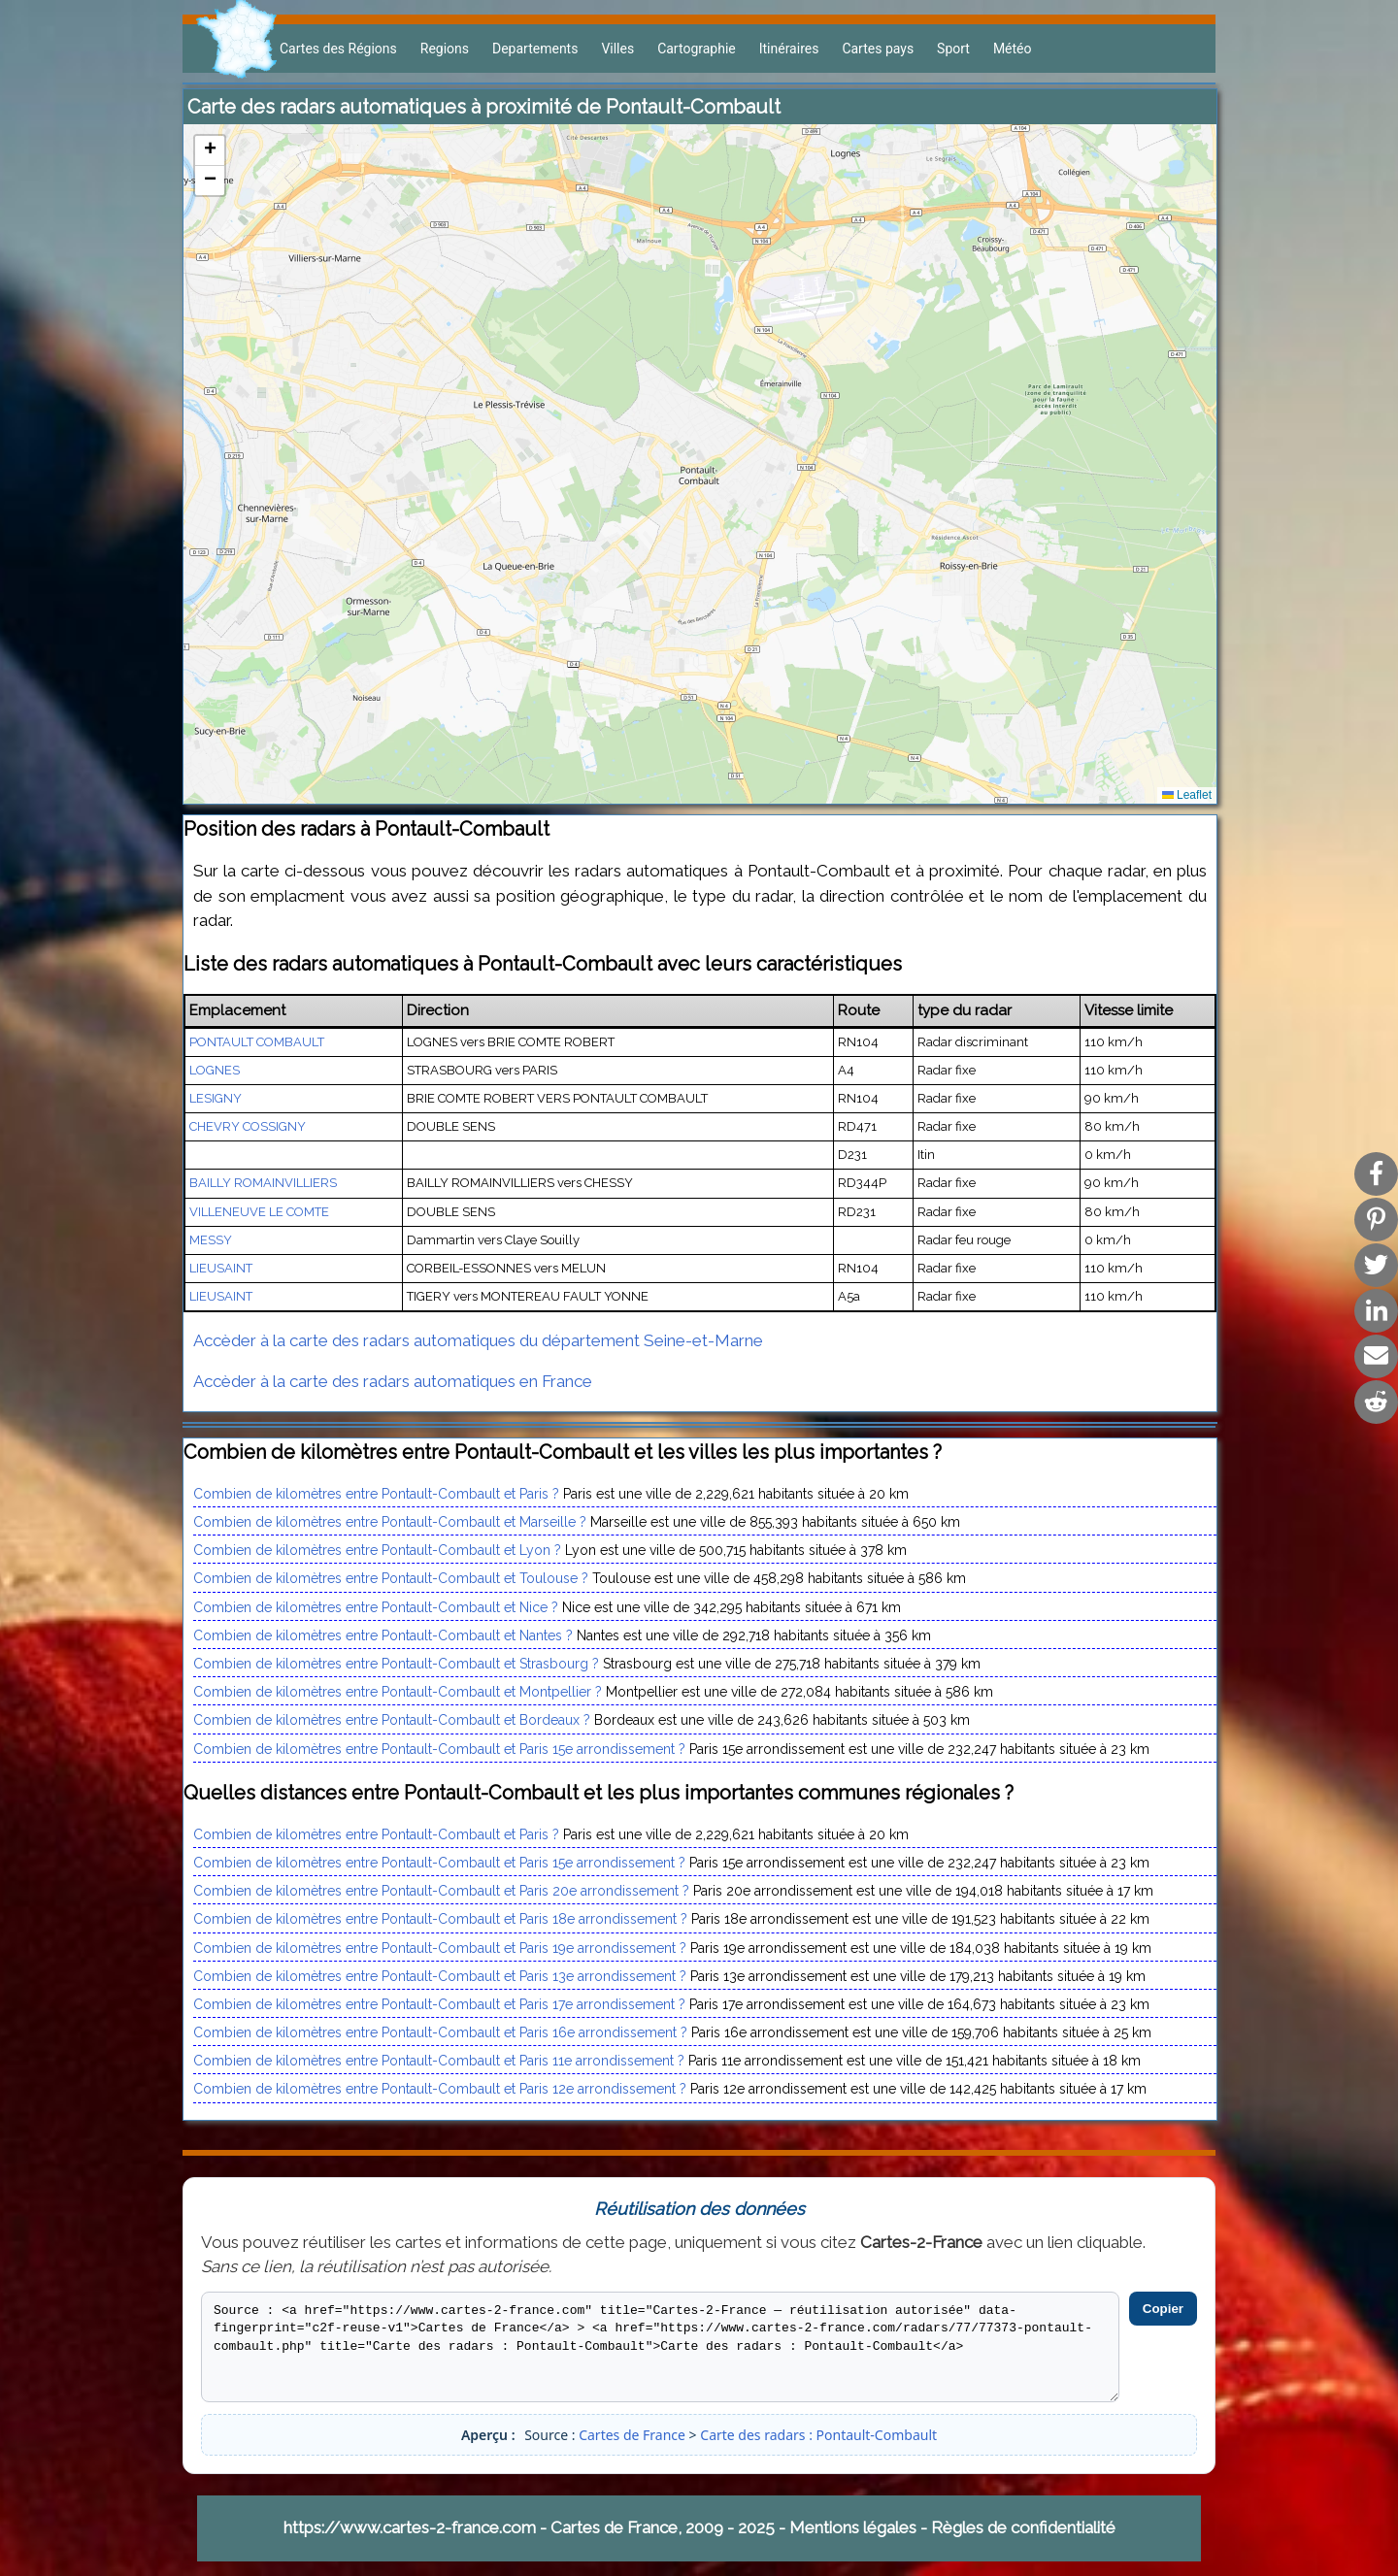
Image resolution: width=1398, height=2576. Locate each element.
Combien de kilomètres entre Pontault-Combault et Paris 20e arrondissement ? (441, 1891)
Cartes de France (632, 2435)
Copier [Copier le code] (1163, 2308)
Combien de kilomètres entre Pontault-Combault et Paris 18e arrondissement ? (440, 1919)
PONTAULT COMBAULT (256, 1042)
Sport (953, 48)
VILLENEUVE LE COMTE (259, 1212)
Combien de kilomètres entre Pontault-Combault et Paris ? (376, 1494)
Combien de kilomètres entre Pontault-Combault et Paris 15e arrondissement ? (439, 1749)
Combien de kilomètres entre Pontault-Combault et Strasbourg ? (396, 1663)
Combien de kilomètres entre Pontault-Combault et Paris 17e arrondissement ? (439, 2004)
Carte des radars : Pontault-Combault (818, 2435)
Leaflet (1187, 795)
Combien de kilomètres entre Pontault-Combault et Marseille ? (389, 1522)
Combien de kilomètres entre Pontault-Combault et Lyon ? (377, 1550)
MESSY (210, 1240)
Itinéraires (789, 48)
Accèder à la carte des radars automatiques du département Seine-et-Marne (478, 1340)
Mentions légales (852, 2527)
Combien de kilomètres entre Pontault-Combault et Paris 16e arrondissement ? (440, 2032)
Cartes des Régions (338, 48)
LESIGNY (215, 1098)
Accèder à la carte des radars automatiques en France (392, 1381)
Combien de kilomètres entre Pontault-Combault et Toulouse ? (390, 1578)
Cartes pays (878, 48)
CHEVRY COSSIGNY (247, 1126)
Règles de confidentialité (1023, 2527)
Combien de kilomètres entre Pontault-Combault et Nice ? (375, 1607)
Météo (1012, 48)
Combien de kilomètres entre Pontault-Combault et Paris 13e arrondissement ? (439, 1976)
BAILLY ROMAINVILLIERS (263, 1182)
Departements (535, 48)
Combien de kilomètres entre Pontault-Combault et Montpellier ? (397, 1692)
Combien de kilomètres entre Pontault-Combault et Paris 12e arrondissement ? (439, 2089)
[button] (209, 151)
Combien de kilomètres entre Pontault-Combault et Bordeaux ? (391, 1720)
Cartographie (696, 48)
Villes (617, 48)
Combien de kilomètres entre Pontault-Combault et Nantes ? (383, 1635)
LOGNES (214, 1070)
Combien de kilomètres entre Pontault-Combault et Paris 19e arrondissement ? (439, 1948)
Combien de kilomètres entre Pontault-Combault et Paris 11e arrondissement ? (438, 2060)
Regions (444, 48)
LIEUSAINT (220, 1268)
